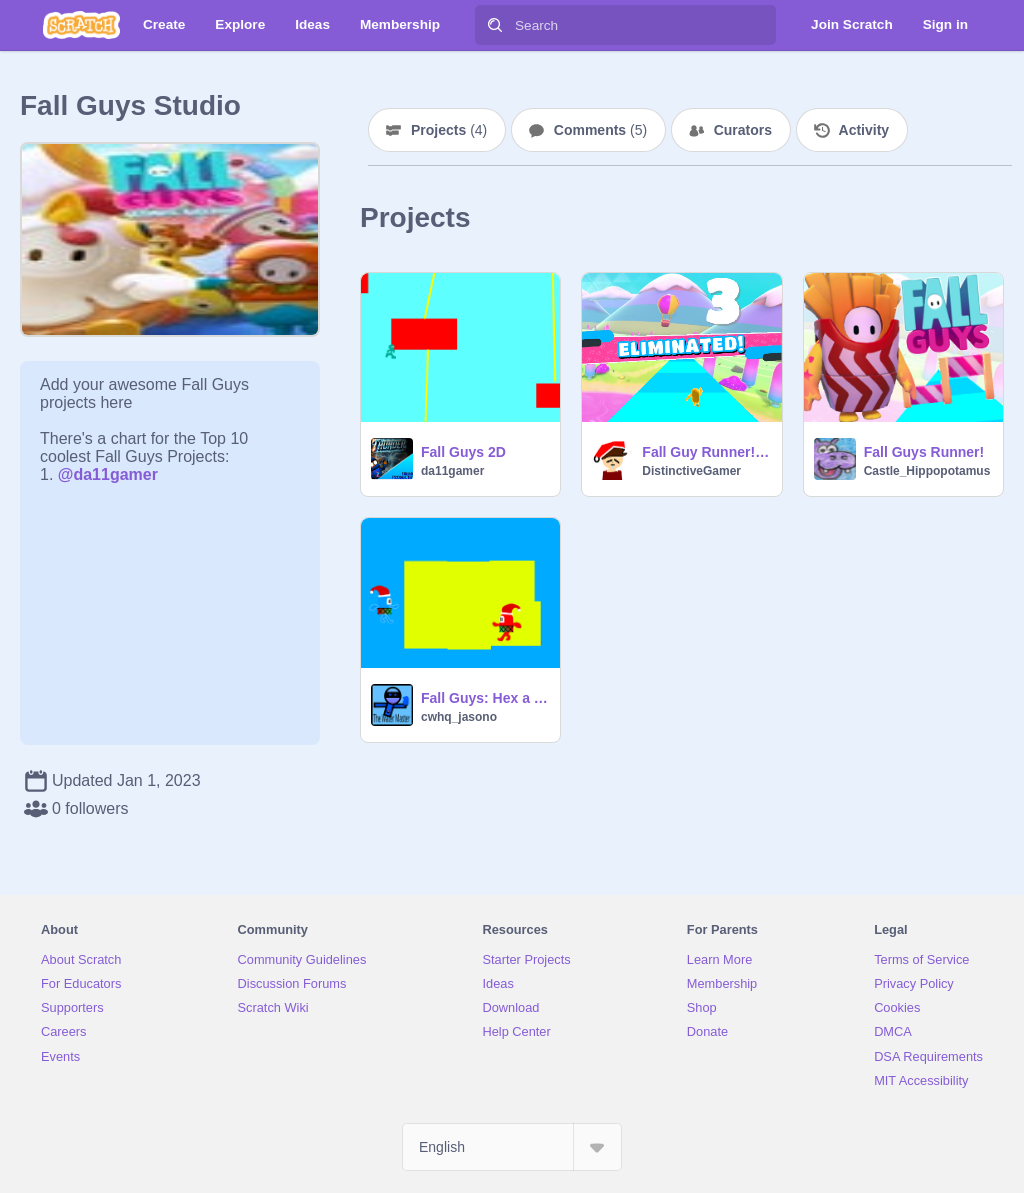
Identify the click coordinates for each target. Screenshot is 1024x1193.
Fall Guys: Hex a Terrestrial (484, 698)
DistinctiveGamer (691, 471)
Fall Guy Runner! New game (705, 452)
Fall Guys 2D (463, 452)
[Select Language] (512, 1147)
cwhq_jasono (459, 717)
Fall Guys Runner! (924, 452)
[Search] (495, 25)
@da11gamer (108, 474)
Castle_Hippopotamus (927, 471)
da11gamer (452, 471)
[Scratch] (81, 25)
